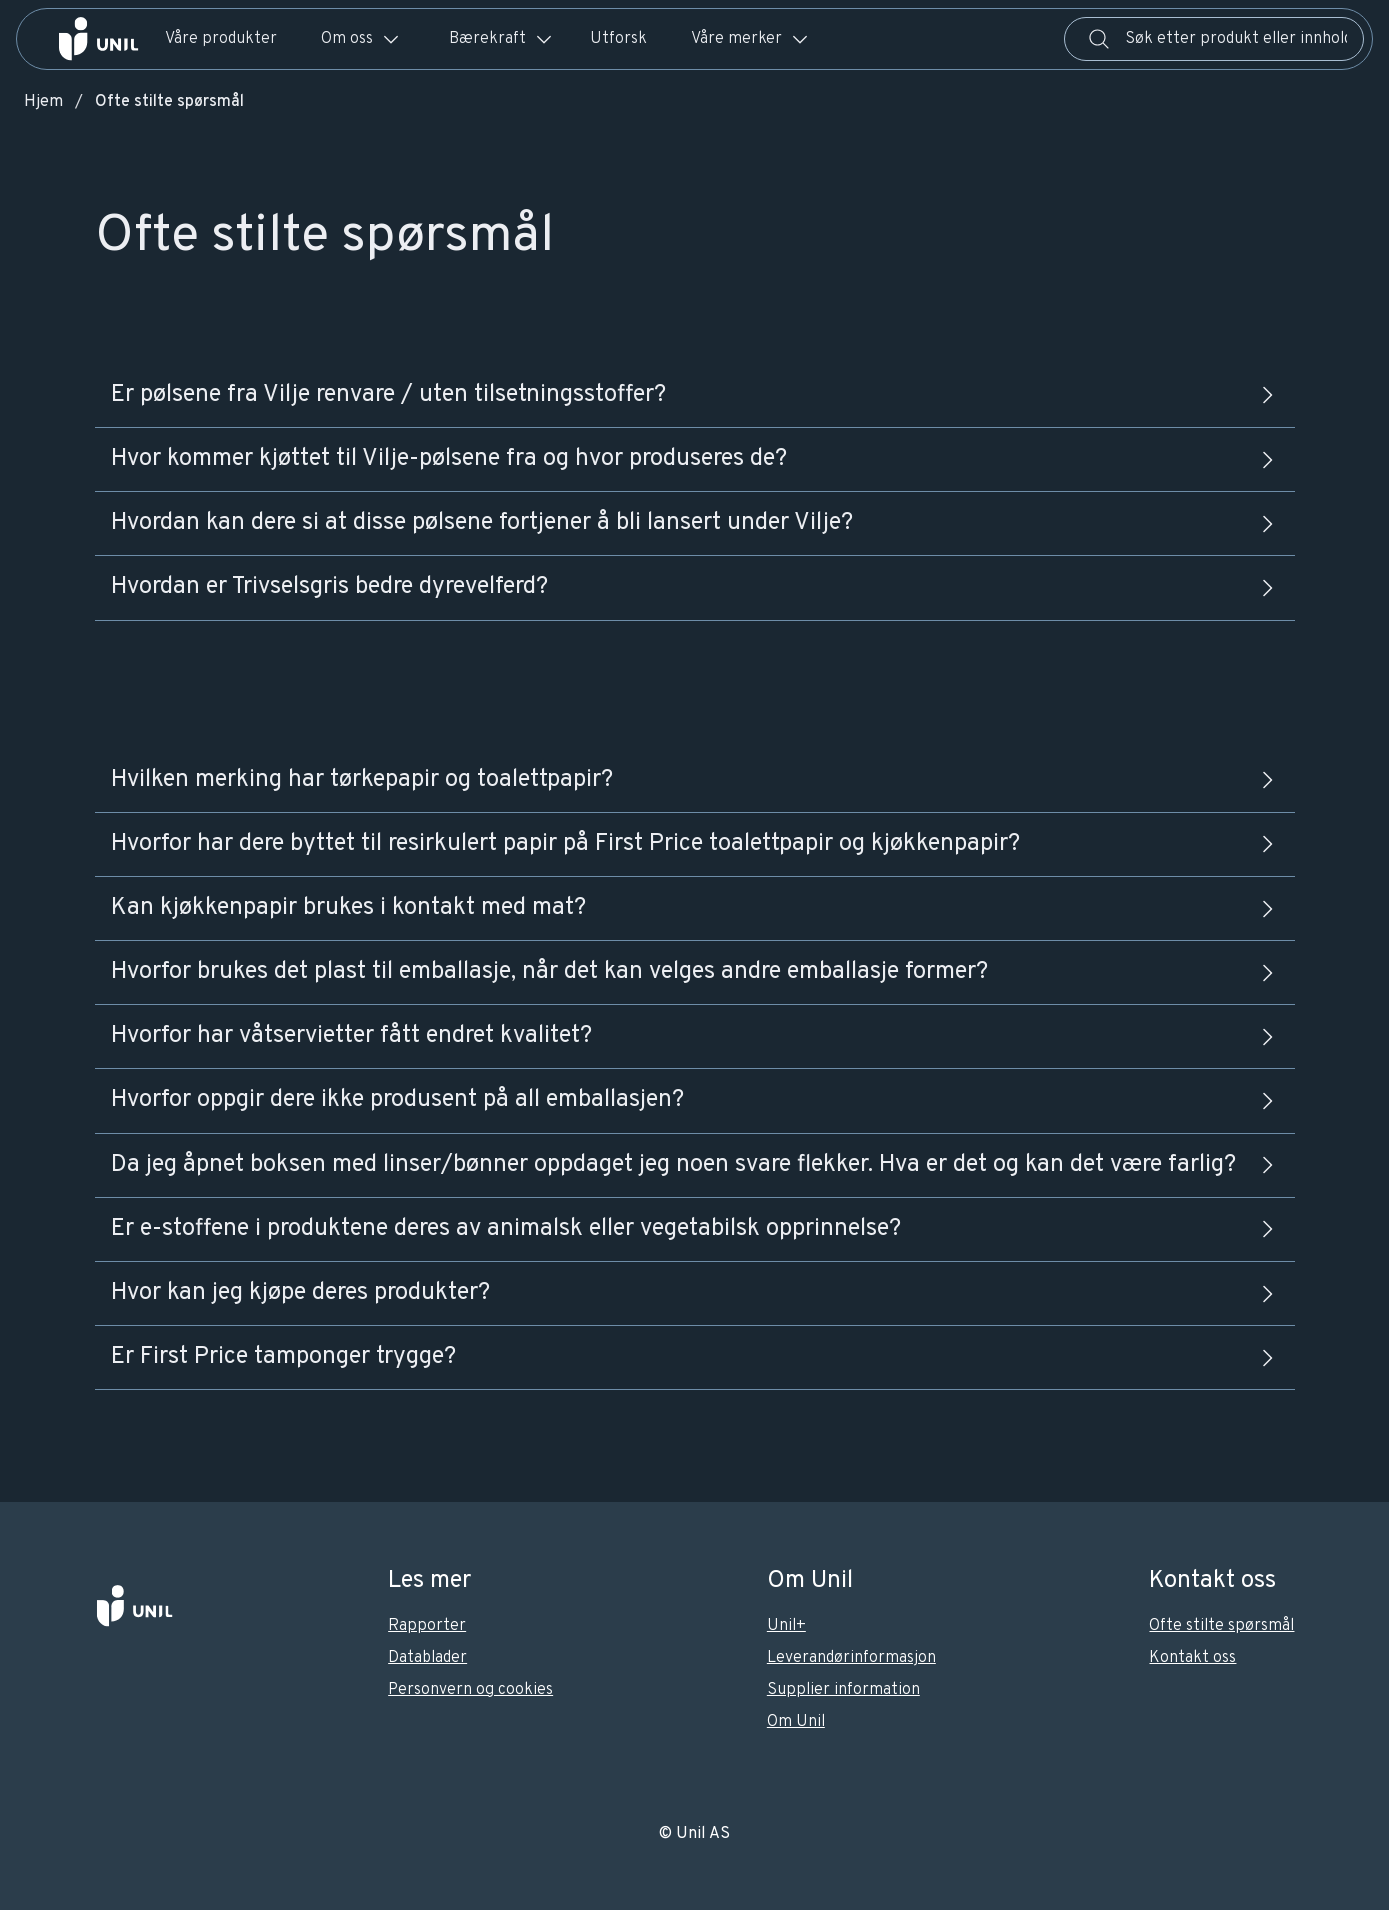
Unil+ (786, 1626)
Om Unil (796, 1722)
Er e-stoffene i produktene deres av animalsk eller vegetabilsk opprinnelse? (695, 1229)
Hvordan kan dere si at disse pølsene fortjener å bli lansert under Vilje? (695, 523)
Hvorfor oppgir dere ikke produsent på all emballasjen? (695, 1100)
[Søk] (1099, 39)
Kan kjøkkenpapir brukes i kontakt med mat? (695, 908)
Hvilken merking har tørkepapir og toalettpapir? (695, 780)
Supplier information (843, 1690)
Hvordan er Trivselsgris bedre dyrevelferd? (695, 587)
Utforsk (618, 39)
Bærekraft (501, 39)
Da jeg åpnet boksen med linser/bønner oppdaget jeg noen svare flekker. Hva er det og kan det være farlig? (695, 1165)
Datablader (427, 1658)
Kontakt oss (1192, 1658)
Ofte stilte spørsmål (1221, 1626)
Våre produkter (221, 39)
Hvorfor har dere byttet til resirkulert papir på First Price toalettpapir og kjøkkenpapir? (695, 844)
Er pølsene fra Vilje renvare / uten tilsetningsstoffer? (695, 395)
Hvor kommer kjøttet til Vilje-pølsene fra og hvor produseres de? (695, 459)
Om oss (361, 39)
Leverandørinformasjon (851, 1658)
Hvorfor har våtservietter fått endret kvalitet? (695, 1036)
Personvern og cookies (470, 1690)
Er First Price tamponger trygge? (695, 1357)
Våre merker (750, 39)
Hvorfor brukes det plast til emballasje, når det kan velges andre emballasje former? (695, 972)
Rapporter (427, 1626)
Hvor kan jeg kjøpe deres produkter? (695, 1293)
